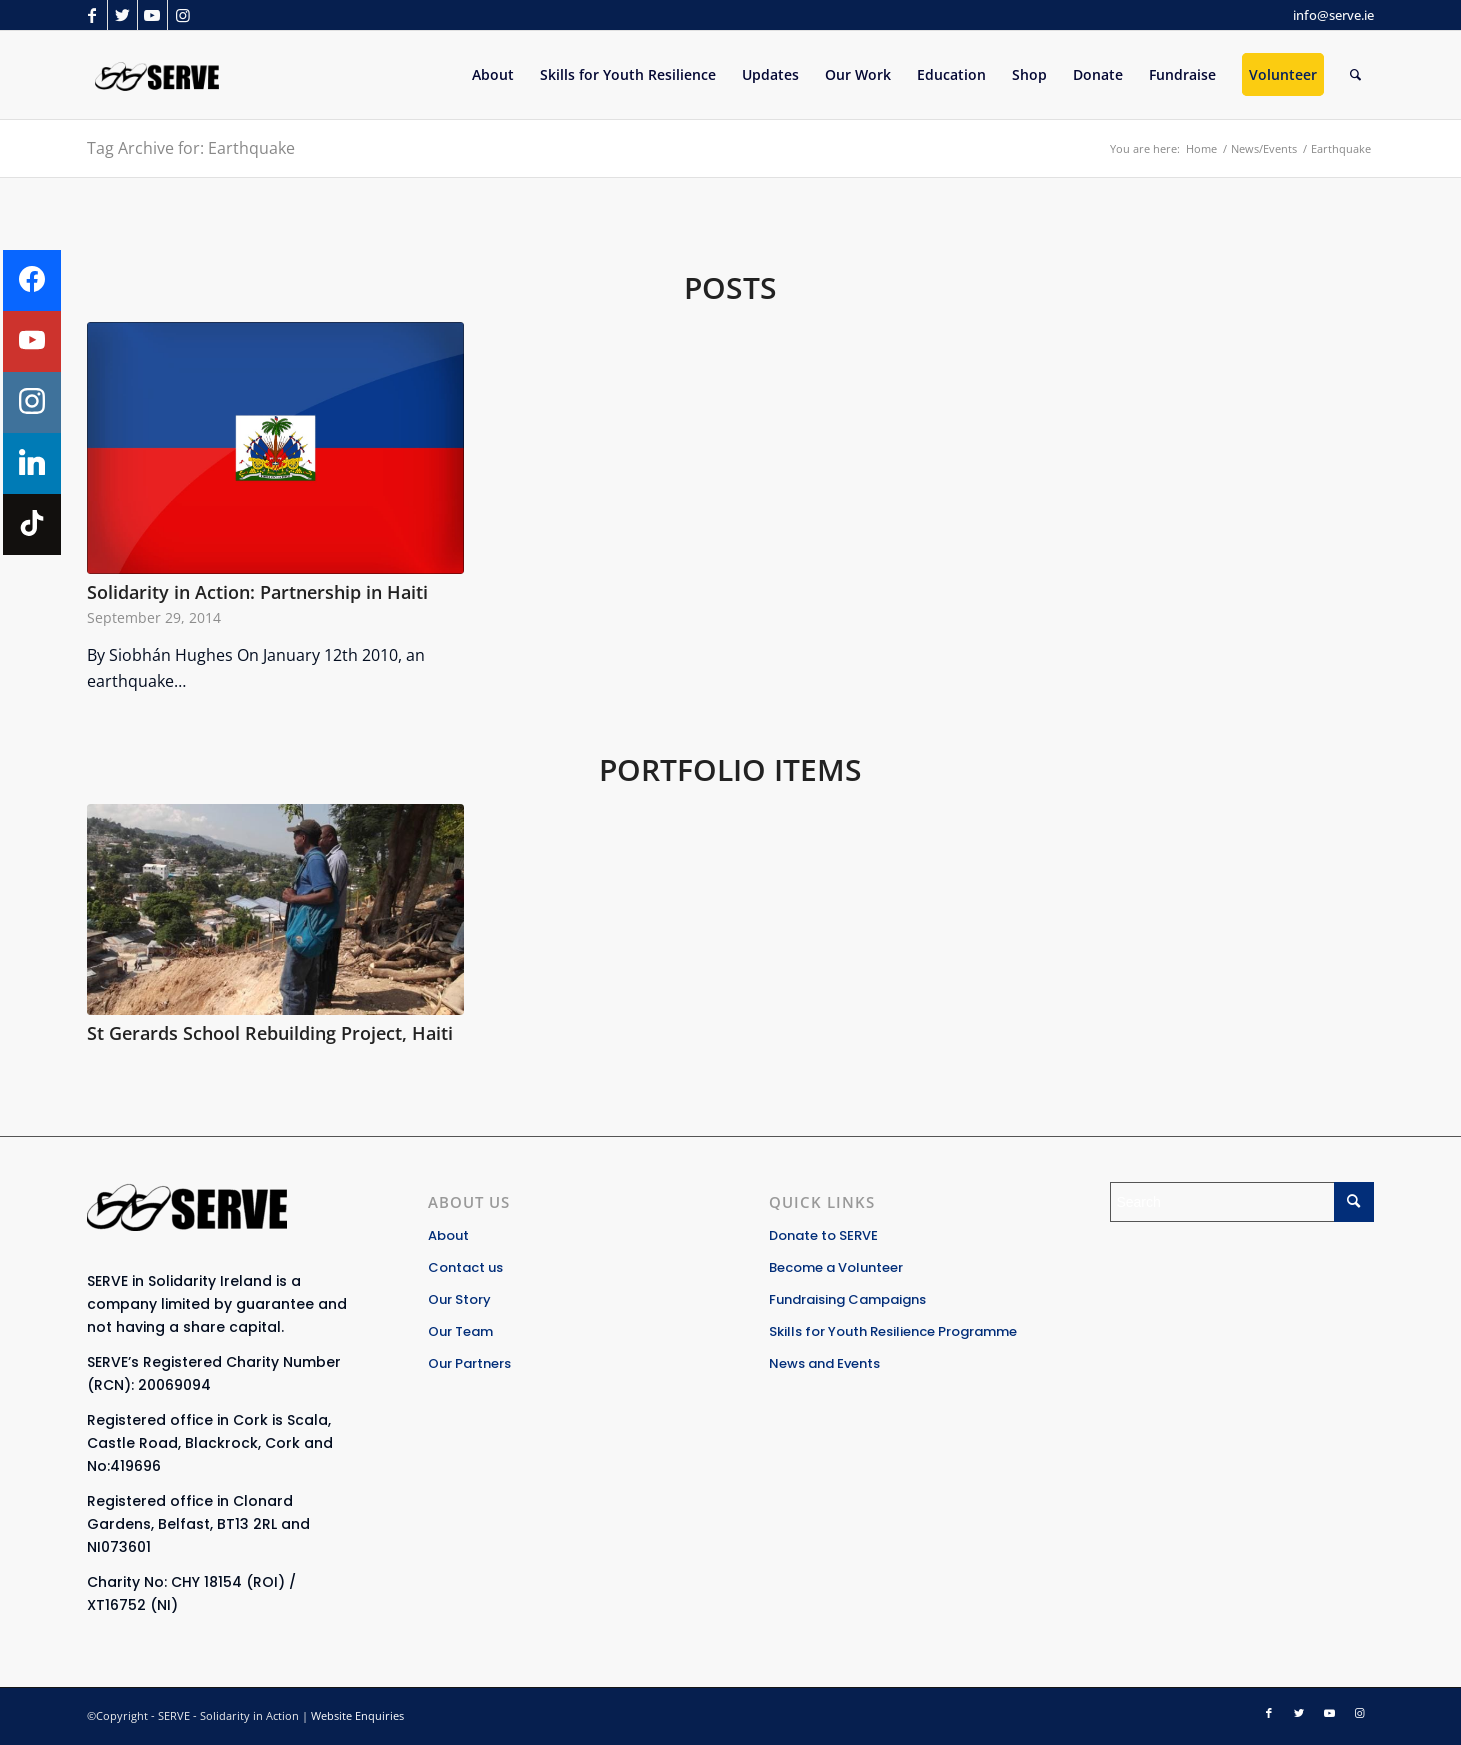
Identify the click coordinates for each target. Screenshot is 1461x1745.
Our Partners (469, 1363)
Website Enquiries (357, 1715)
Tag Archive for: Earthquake (191, 148)
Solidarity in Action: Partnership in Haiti (257, 592)
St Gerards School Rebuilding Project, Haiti (270, 1033)
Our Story (459, 1299)
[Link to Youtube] (152, 15)
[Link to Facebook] (92, 15)
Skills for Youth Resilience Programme (893, 1331)
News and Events (824, 1363)
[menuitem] (493, 75)
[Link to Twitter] (122, 15)
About (448, 1235)
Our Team (460, 1331)
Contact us (465, 1267)
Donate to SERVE (823, 1235)
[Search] (1355, 75)
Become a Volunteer (836, 1267)
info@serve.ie (1333, 15)
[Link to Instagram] (183, 15)
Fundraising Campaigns (847, 1299)
